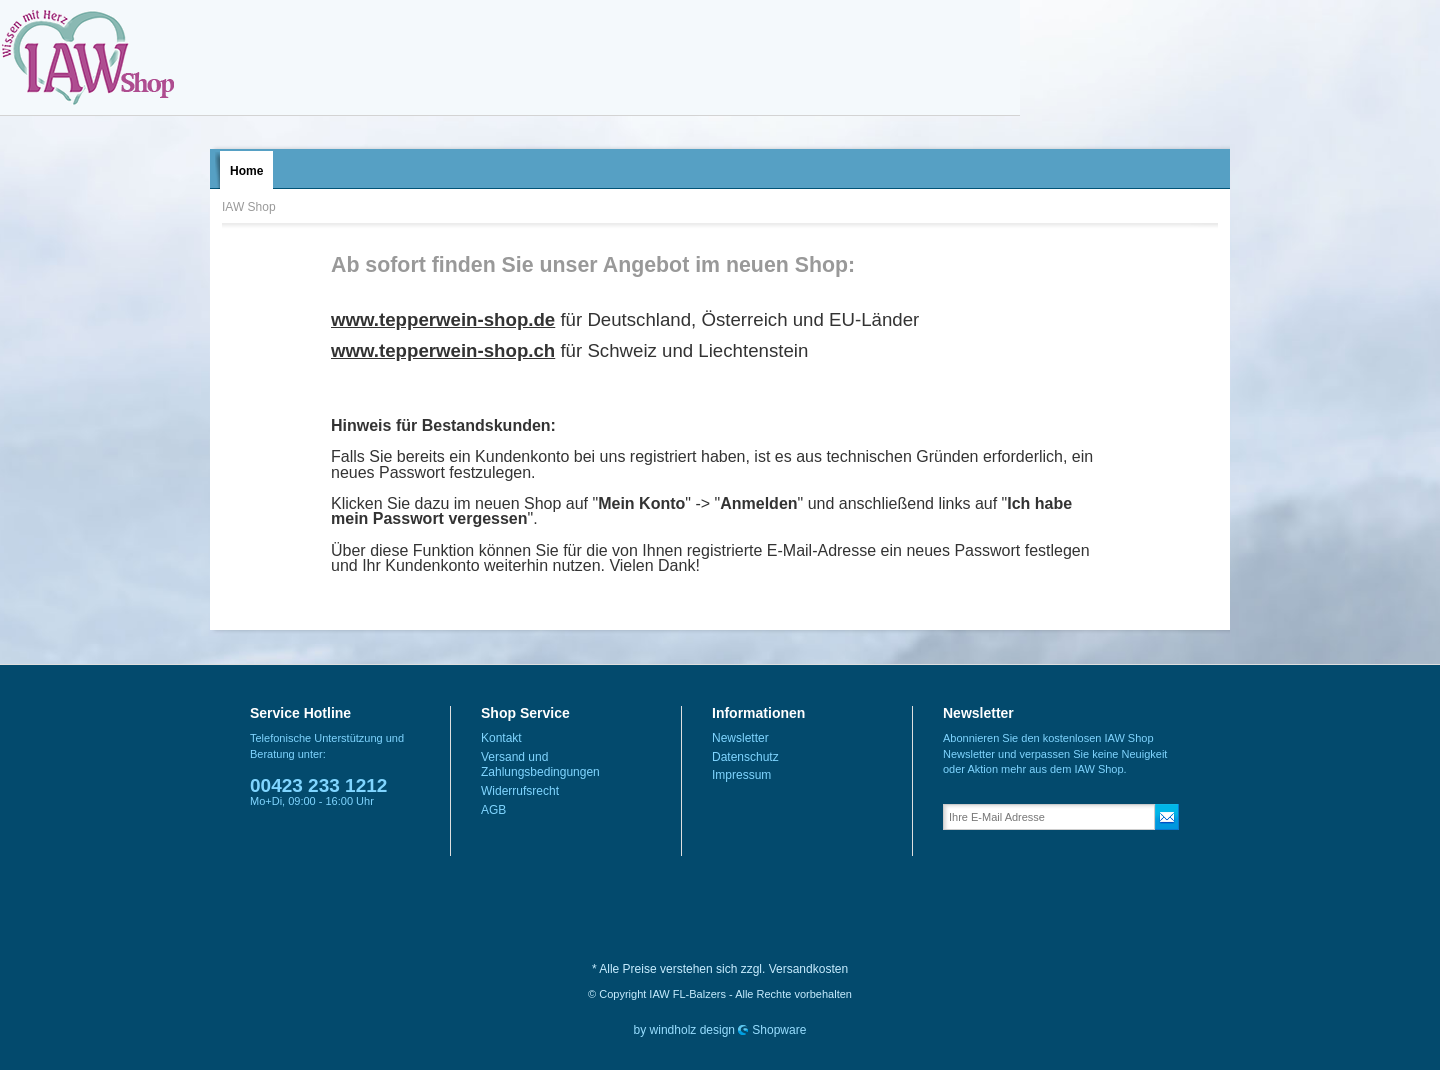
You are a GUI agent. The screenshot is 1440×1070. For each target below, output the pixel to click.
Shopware (779, 1030)
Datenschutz (745, 757)
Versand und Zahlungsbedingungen (540, 765)
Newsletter (740, 738)
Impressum (741, 775)
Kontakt (501, 738)
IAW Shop (87, 57)
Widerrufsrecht (520, 791)
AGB (493, 810)
